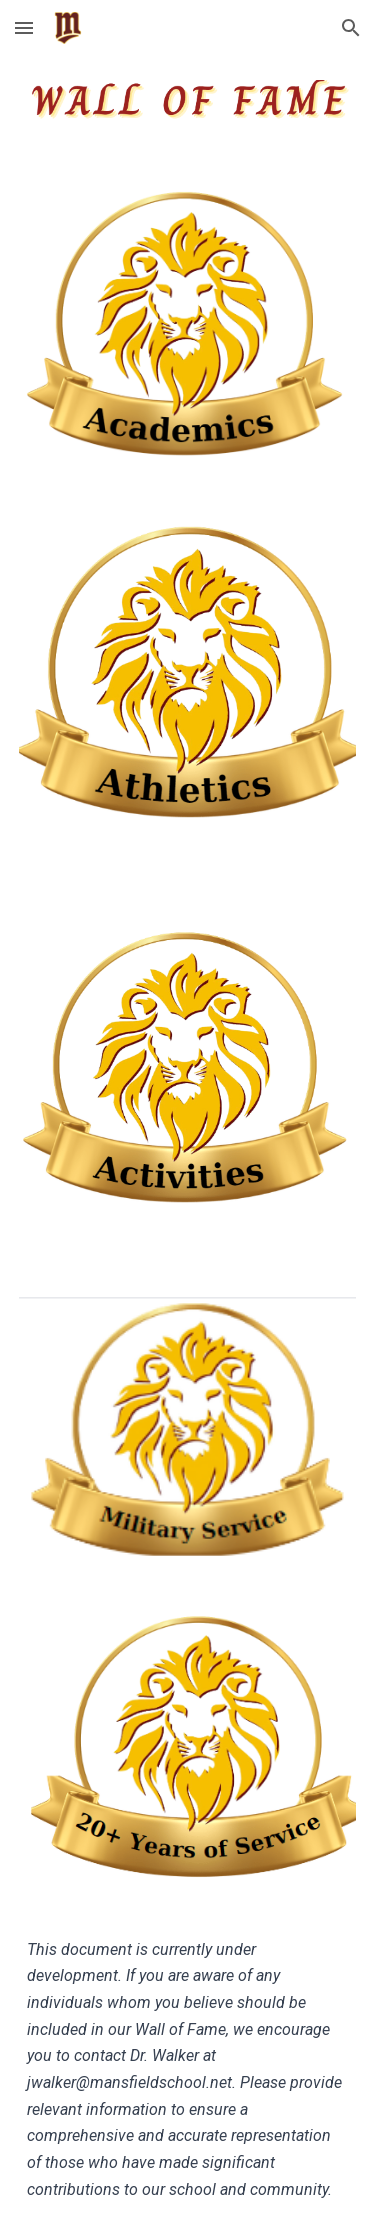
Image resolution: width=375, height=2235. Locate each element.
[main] (188, 2070)
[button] (24, 27)
